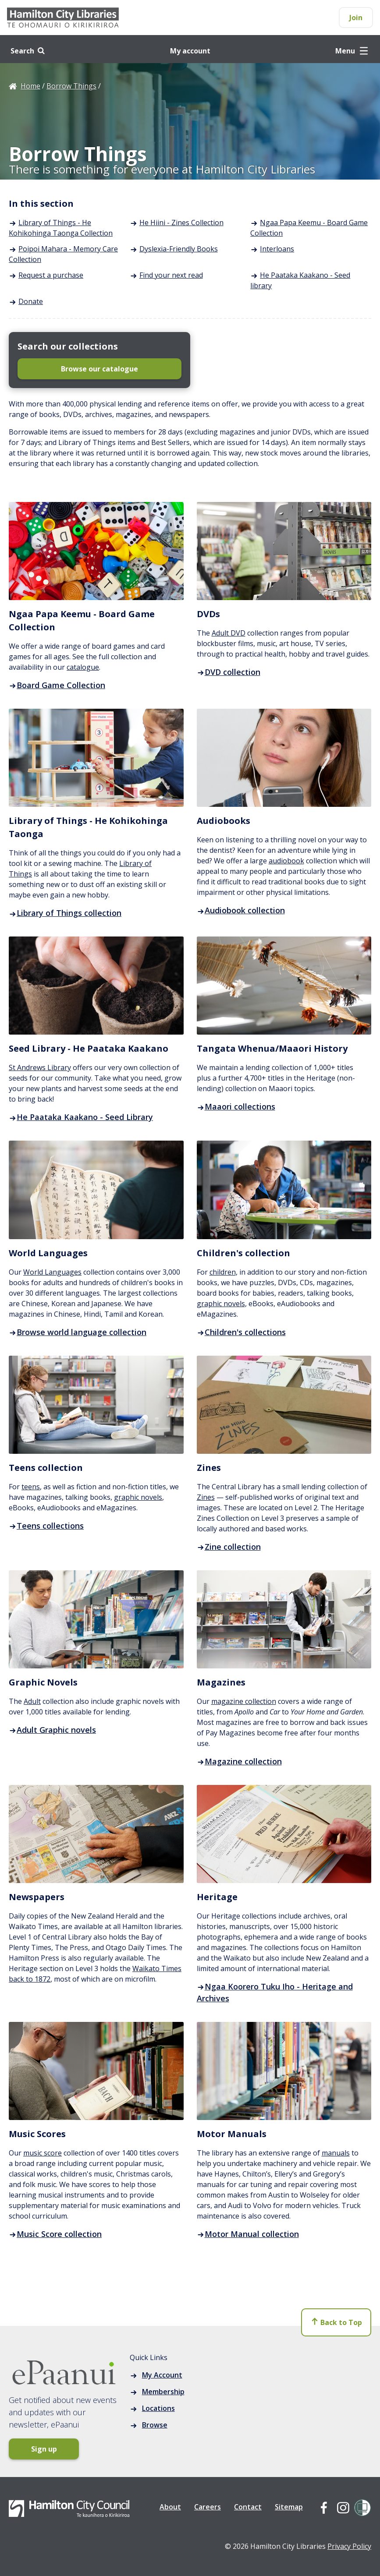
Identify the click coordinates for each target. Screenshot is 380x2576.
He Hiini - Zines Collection (181, 222)
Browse (154, 2425)
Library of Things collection (65, 913)
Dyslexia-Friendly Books (178, 249)
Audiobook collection (241, 910)
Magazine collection (239, 1761)
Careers (207, 2507)
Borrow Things (71, 86)
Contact (248, 2507)
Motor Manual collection (248, 2234)
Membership (163, 2391)
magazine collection (243, 1701)
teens (30, 1486)
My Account (162, 2375)
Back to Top (336, 2322)
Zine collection (229, 1546)
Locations (158, 2408)
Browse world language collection (77, 1332)
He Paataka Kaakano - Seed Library (81, 1117)
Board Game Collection (57, 685)
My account (190, 51)
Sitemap (289, 2507)
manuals (336, 2153)
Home (30, 86)
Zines (206, 1497)
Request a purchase (50, 275)
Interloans (277, 249)
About (170, 2507)
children (223, 1272)
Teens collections (46, 1525)
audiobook (286, 861)
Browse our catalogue (99, 369)
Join (355, 17)
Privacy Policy (349, 2546)
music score (42, 2153)
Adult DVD (228, 633)
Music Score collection (55, 2234)
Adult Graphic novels (52, 1729)
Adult (32, 1701)
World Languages (52, 1272)
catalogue (83, 667)
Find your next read (171, 275)
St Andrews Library (40, 1067)
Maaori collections (236, 1106)
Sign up (44, 2449)
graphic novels (221, 1303)
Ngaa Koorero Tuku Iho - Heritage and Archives (275, 1992)
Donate (30, 301)
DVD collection (228, 672)
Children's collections (241, 1332)
